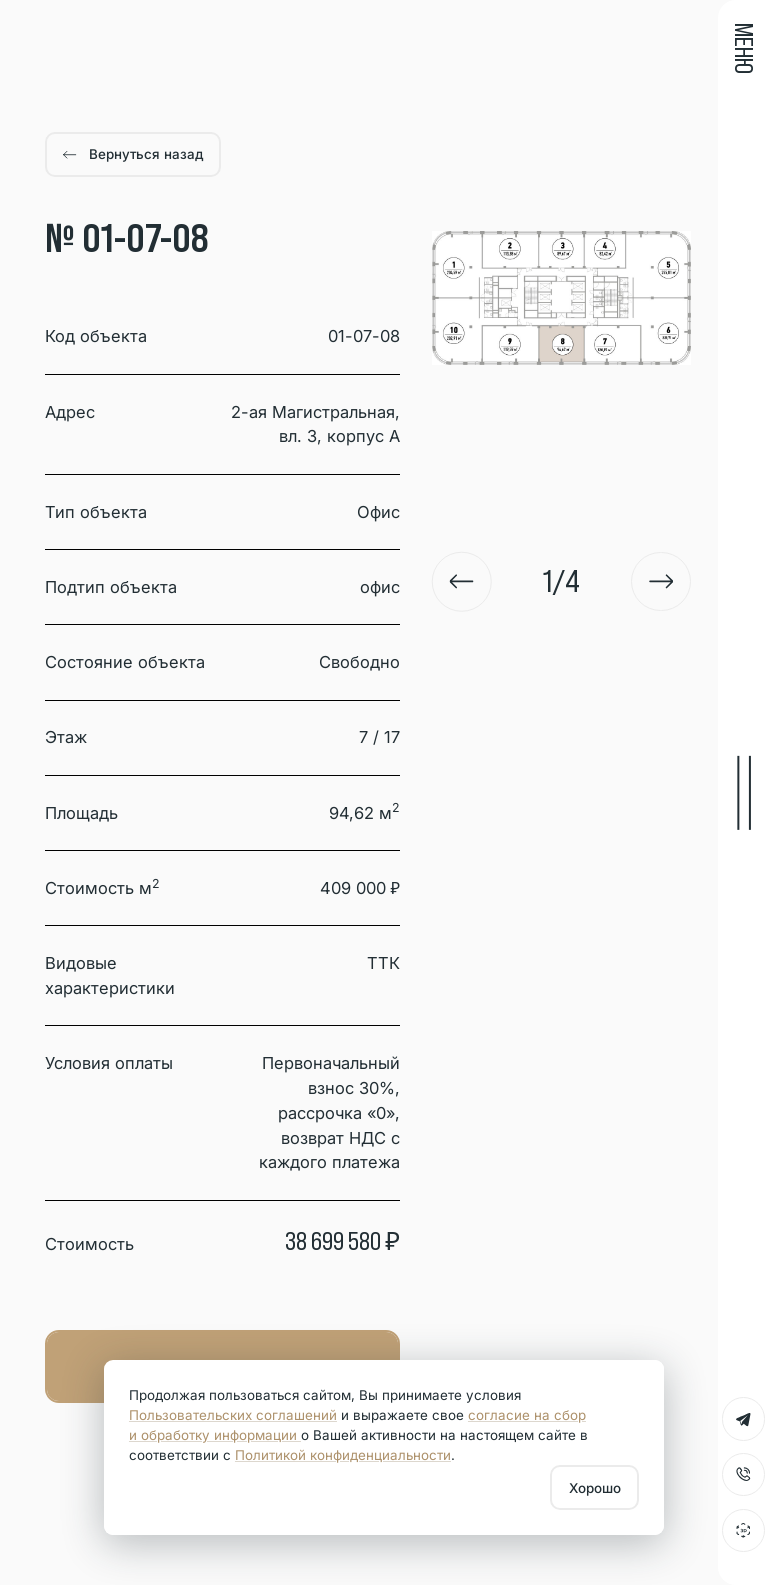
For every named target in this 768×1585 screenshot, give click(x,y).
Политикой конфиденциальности (343, 1455)
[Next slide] (661, 582)
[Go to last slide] (462, 582)
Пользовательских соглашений (233, 1415)
